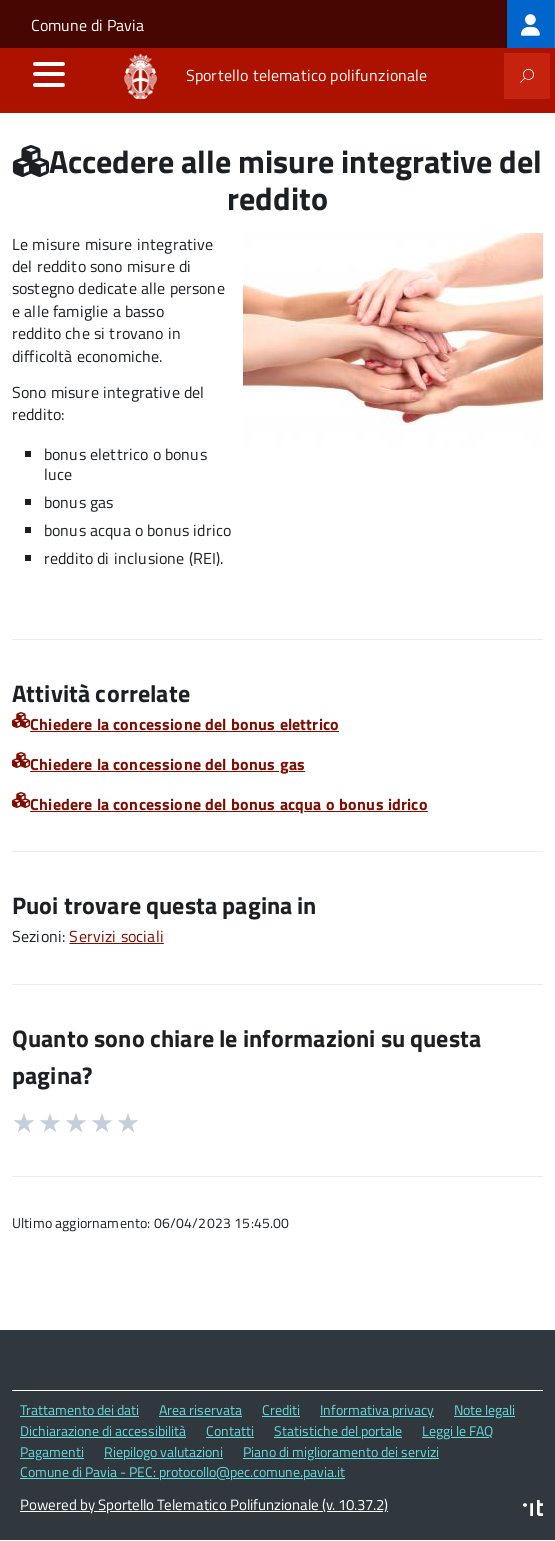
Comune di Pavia (87, 25)
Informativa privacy (377, 1409)
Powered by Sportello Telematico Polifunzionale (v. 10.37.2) (204, 1504)
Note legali (484, 1409)
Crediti (281, 1409)
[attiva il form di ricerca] (527, 76)
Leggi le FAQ (457, 1430)
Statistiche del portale (338, 1430)
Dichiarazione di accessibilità (103, 1430)
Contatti (230, 1430)
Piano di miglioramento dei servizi (341, 1451)
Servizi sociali (116, 936)
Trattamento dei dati (79, 1409)
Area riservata (200, 1409)
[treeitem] (531, 24)
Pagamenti (52, 1451)
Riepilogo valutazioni (163, 1451)
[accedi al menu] (49, 74)
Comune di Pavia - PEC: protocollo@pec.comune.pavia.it (182, 1471)
